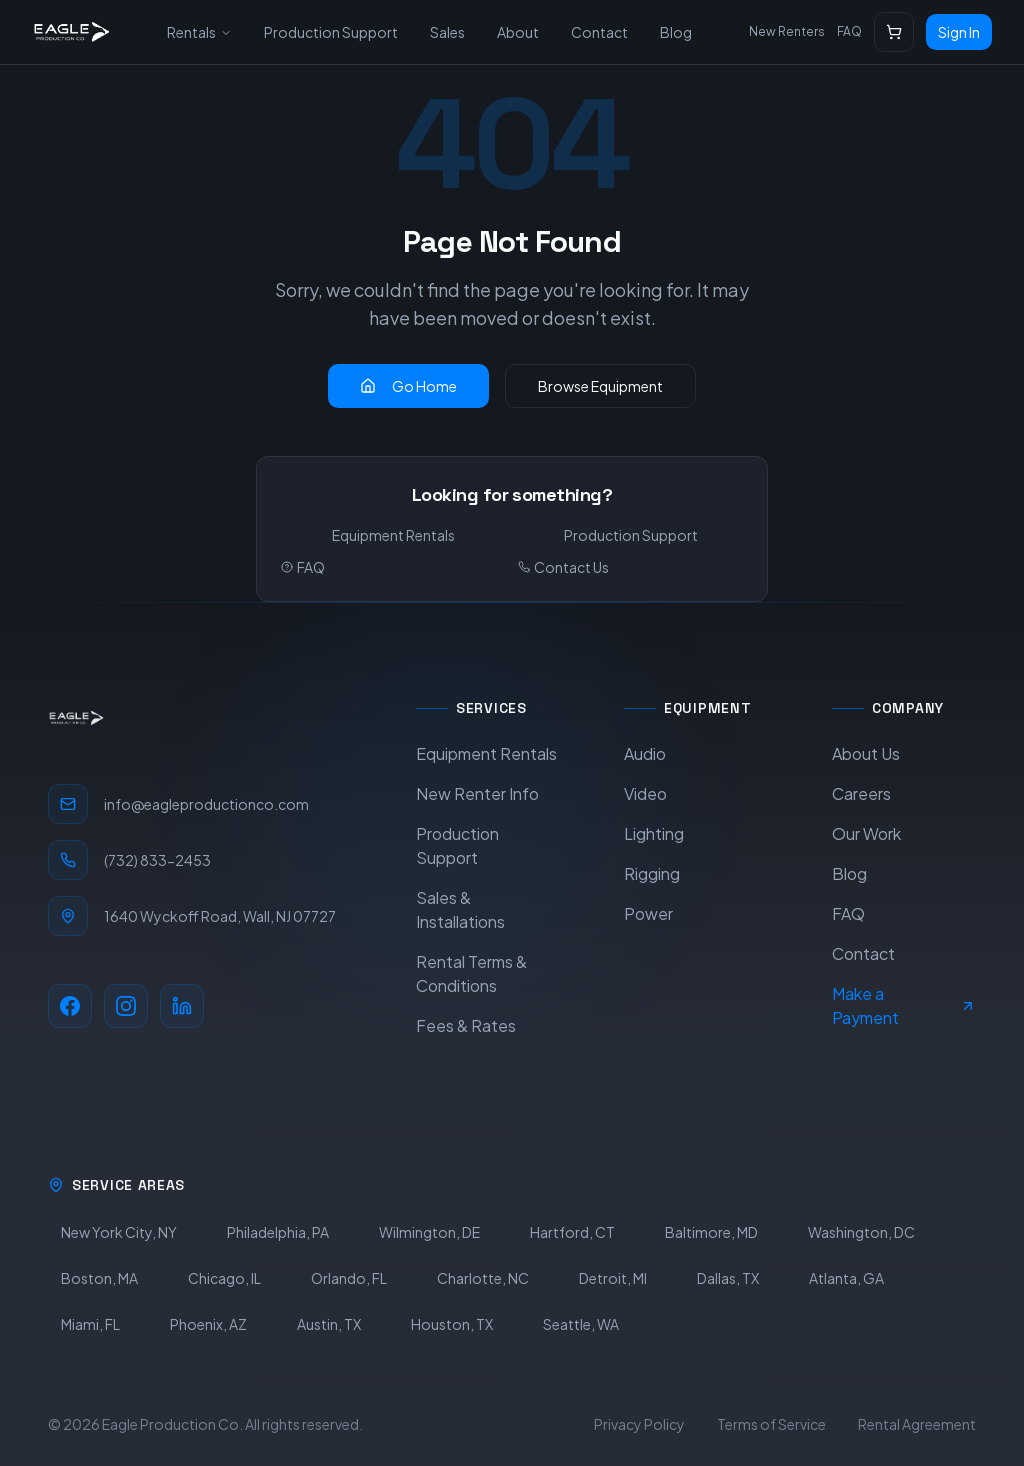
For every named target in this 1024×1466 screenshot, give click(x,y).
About (518, 32)
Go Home (408, 386)
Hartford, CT (572, 1232)
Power (648, 913)
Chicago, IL (224, 1278)
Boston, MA (99, 1278)
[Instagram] (126, 1006)
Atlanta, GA (846, 1278)
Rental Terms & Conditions (471, 973)
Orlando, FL (349, 1278)
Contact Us (563, 567)
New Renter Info (477, 793)
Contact (599, 32)
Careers (861, 793)
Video (645, 793)
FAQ (849, 31)
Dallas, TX (728, 1278)
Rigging (652, 873)
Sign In (959, 32)
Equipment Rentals (393, 535)
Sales (447, 32)
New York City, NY (119, 1232)
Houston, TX (452, 1324)
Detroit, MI (613, 1278)
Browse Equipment (600, 386)
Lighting (654, 833)
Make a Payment (904, 1005)
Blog (676, 32)
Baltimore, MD (711, 1232)
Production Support (331, 32)
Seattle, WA (581, 1324)
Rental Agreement (917, 1424)
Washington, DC (861, 1232)
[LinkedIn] (182, 1006)
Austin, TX (329, 1324)
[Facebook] (70, 1006)
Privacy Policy (639, 1424)
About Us (866, 753)
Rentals (199, 32)
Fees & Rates (466, 1025)
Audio (645, 753)
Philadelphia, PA (278, 1232)
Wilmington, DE (429, 1232)
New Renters (787, 31)
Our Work (866, 833)
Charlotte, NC (483, 1278)
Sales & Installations (460, 909)
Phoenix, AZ (208, 1324)
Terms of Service (771, 1424)
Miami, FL (90, 1324)
